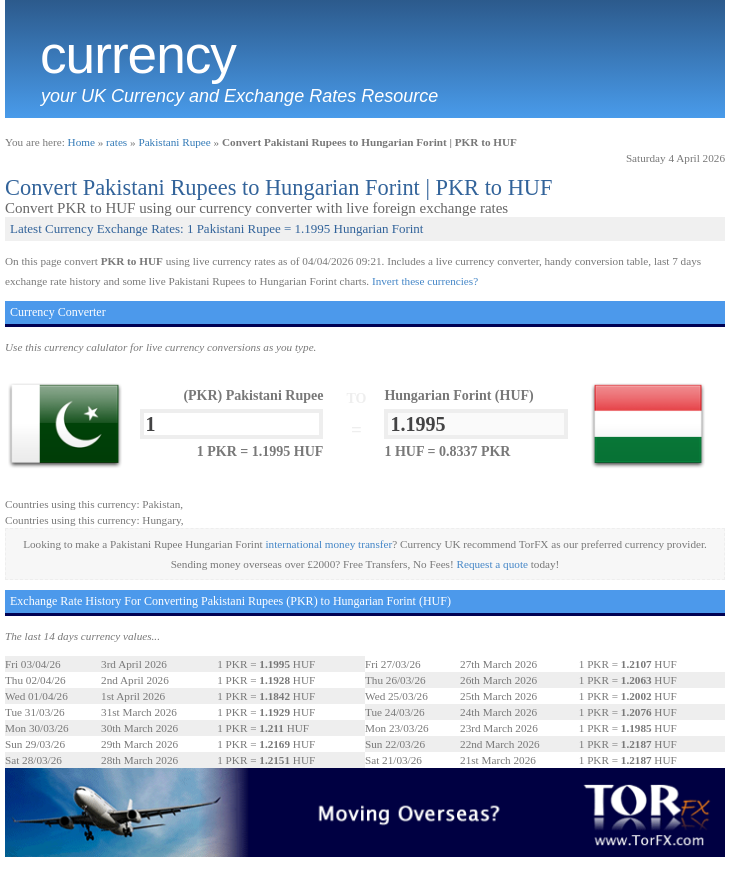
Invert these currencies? (425, 281)
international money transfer (328, 544)
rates (116, 142)
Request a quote (492, 564)
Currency (138, 55)
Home (81, 142)
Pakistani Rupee (174, 142)
